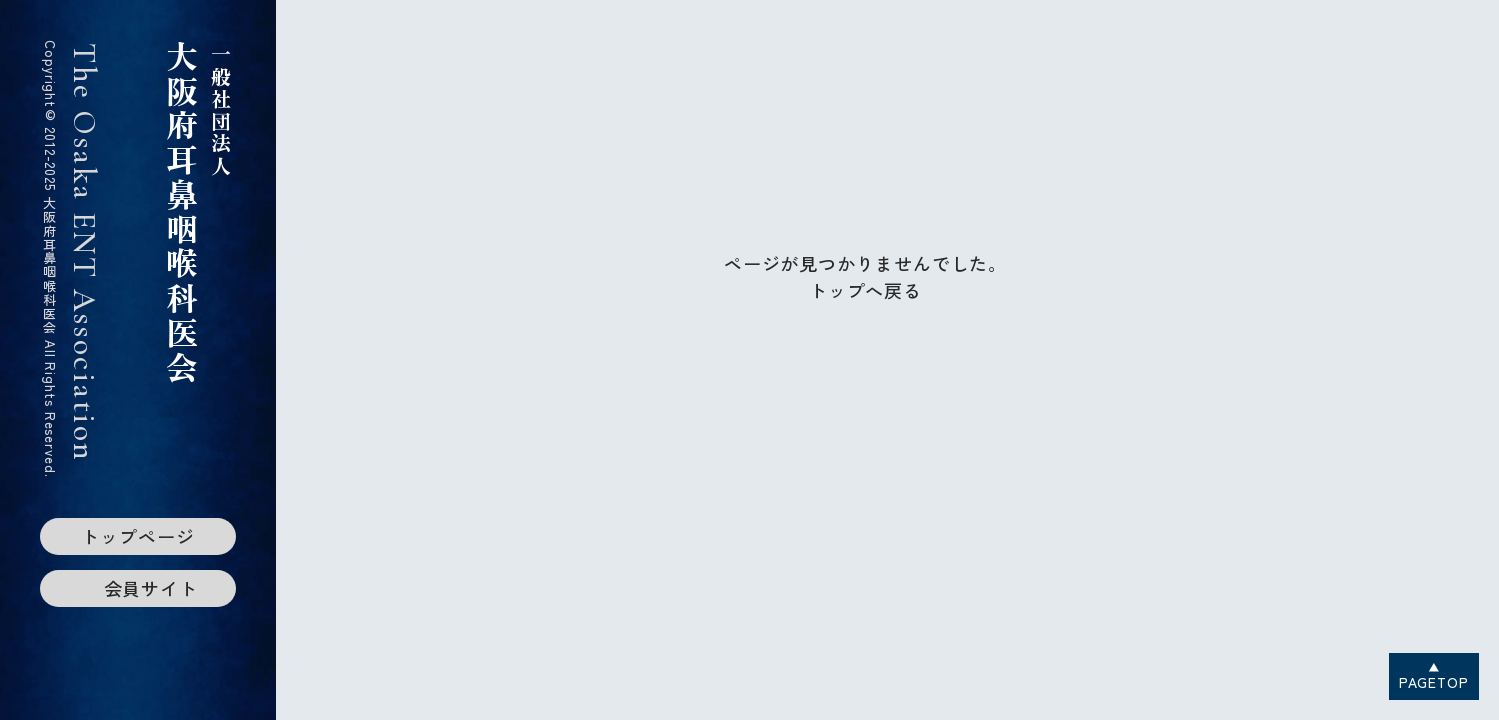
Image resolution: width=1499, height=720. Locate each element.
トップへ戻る (865, 290)
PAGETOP (1434, 682)
